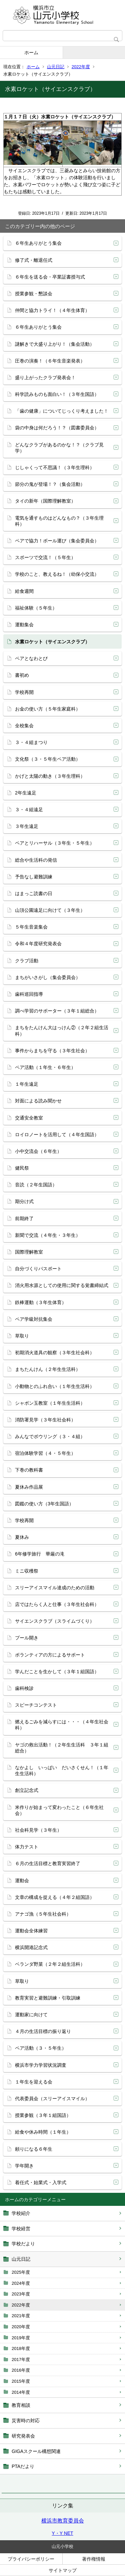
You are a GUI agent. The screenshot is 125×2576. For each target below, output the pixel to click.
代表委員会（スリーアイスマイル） (52, 2098)
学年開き (24, 2165)
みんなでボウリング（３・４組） (50, 1436)
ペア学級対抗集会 (33, 1319)
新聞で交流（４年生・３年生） (47, 1235)
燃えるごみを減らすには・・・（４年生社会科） (61, 1724)
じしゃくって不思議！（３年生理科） (54, 467)
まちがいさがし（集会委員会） (47, 977)
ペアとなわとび (31, 658)
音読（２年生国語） (36, 1184)
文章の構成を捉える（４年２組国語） (54, 1897)
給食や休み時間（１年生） (43, 2132)
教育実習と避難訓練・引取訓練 (47, 1998)
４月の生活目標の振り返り (43, 2031)
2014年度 (21, 2392)
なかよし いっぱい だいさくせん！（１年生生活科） (61, 1770)
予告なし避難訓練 (33, 876)
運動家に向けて (31, 2014)
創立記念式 (26, 1790)
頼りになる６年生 (33, 2149)
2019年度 (21, 2337)
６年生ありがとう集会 (38, 243)
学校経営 (21, 2228)
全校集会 (24, 725)
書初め (22, 675)
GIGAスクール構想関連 (36, 2451)
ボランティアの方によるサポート (50, 1654)
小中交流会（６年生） (38, 1151)
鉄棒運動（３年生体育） (40, 1302)
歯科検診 (24, 1688)
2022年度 (81, 66)
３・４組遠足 (29, 809)
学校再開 (24, 692)
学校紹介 (21, 2213)
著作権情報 (93, 2559)
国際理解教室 (29, 1252)
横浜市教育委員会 (62, 2521)
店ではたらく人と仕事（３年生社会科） (57, 1604)
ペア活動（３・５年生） (40, 2048)
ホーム (31, 52)
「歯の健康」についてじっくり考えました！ (61, 411)
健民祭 (22, 1168)
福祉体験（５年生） (36, 608)
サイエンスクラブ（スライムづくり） (54, 1621)
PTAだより (23, 2466)
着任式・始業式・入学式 (40, 2182)
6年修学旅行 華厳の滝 (39, 1554)
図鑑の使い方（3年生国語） (44, 1503)
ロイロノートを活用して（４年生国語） (57, 1134)
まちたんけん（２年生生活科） (47, 1369)
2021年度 (21, 2315)
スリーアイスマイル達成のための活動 (54, 1587)
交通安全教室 (29, 1117)
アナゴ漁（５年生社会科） (43, 1914)
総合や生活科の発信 (36, 860)
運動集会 (24, 624)
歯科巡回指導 (29, 994)
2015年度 (21, 2381)
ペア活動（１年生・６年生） (45, 1067)
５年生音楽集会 (31, 927)
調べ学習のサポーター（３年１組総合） (57, 1010)
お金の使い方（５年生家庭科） (47, 709)
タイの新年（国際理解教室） (45, 501)
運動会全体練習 (31, 1930)
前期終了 (24, 1218)
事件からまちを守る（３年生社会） (52, 1050)
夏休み (22, 1537)
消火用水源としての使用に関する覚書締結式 (61, 1285)
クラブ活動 (26, 960)
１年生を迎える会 (33, 2081)
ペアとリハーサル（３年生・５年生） (54, 843)
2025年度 (21, 2272)
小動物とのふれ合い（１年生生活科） (54, 1386)
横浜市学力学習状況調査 (40, 2065)
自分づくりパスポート (38, 1268)
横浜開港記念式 (31, 1947)
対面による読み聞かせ (38, 1100)
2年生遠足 (25, 792)
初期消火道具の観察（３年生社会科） (54, 1352)
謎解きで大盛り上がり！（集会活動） (54, 344)
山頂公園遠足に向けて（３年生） (50, 910)
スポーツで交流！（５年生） (45, 557)
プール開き (26, 1637)
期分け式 (24, 1201)
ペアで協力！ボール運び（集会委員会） (57, 540)
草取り (22, 1335)
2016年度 (21, 2370)
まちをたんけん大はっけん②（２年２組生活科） (61, 1030)
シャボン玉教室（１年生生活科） (50, 1403)
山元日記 (55, 66)
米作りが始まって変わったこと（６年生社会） (59, 1810)
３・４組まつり (31, 742)
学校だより (23, 2243)
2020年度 (21, 2326)
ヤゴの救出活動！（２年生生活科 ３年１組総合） (61, 1747)
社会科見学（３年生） (38, 1830)
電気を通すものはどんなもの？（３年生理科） (59, 521)
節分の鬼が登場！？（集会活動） (50, 484)
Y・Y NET (62, 2533)
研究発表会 (23, 2436)
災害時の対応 (26, 2420)
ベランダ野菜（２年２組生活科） (50, 1964)
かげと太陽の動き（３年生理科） (50, 776)
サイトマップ (63, 2570)
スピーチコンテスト (36, 1705)
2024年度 (21, 2283)
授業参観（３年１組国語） (43, 2115)
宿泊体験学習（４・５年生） (45, 1453)
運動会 (22, 1880)
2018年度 (21, 2348)
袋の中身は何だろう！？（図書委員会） (57, 427)
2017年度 (21, 2359)
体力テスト (26, 1846)
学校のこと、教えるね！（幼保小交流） (57, 574)
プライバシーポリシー (31, 2559)
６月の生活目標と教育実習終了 (47, 1863)
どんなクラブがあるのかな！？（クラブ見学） (59, 447)
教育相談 (21, 2405)
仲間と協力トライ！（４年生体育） (52, 310)
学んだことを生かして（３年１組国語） (57, 1671)
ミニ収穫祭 (26, 1571)
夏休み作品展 (29, 1487)
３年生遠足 (26, 826)
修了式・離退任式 (33, 260)
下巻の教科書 (29, 1470)
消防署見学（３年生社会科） (45, 1419)
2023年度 (21, 2293)
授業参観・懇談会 (33, 293)
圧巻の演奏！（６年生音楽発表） (50, 360)
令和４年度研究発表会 (38, 943)
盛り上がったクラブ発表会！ (45, 377)
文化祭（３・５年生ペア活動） (47, 759)
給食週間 (24, 591)
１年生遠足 (26, 1084)
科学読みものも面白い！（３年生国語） (57, 394)
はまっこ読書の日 (33, 893)
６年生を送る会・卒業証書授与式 (50, 277)
